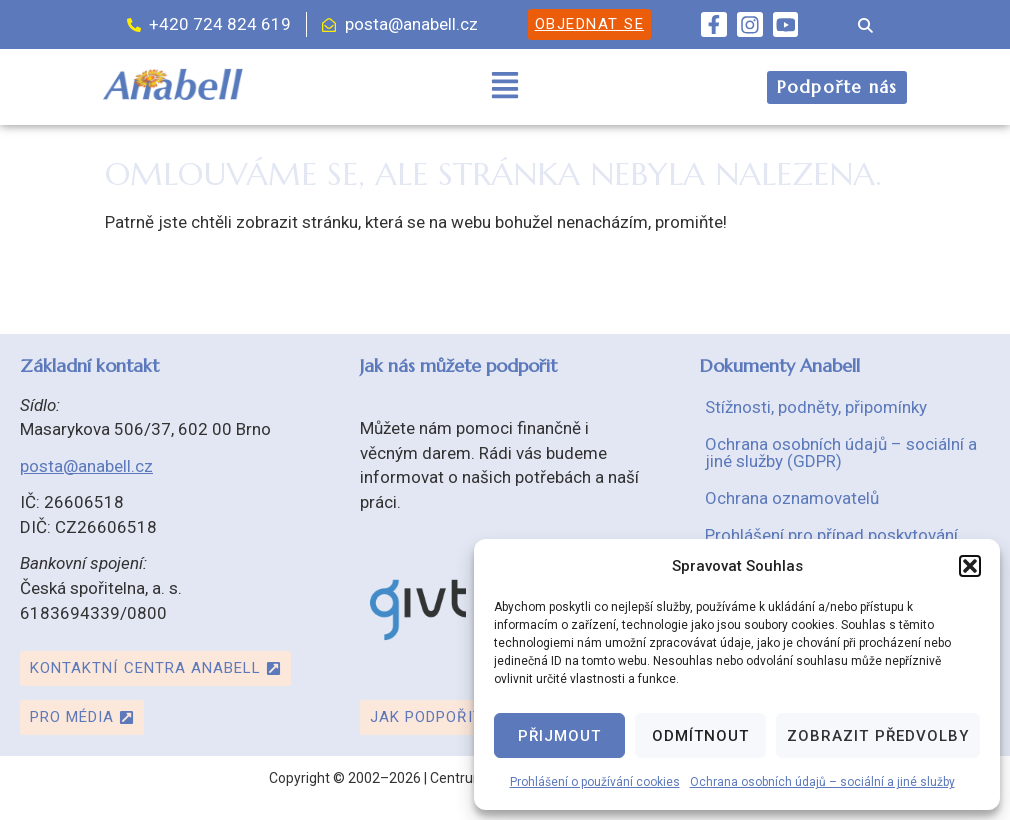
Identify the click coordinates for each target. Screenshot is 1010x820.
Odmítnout (700, 736)
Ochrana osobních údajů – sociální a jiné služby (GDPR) (841, 452)
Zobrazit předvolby (878, 736)
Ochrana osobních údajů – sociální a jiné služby (822, 782)
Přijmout (559, 736)
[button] (970, 566)
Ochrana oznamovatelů (792, 498)
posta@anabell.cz (86, 466)
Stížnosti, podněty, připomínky (816, 407)
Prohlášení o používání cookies (595, 782)
